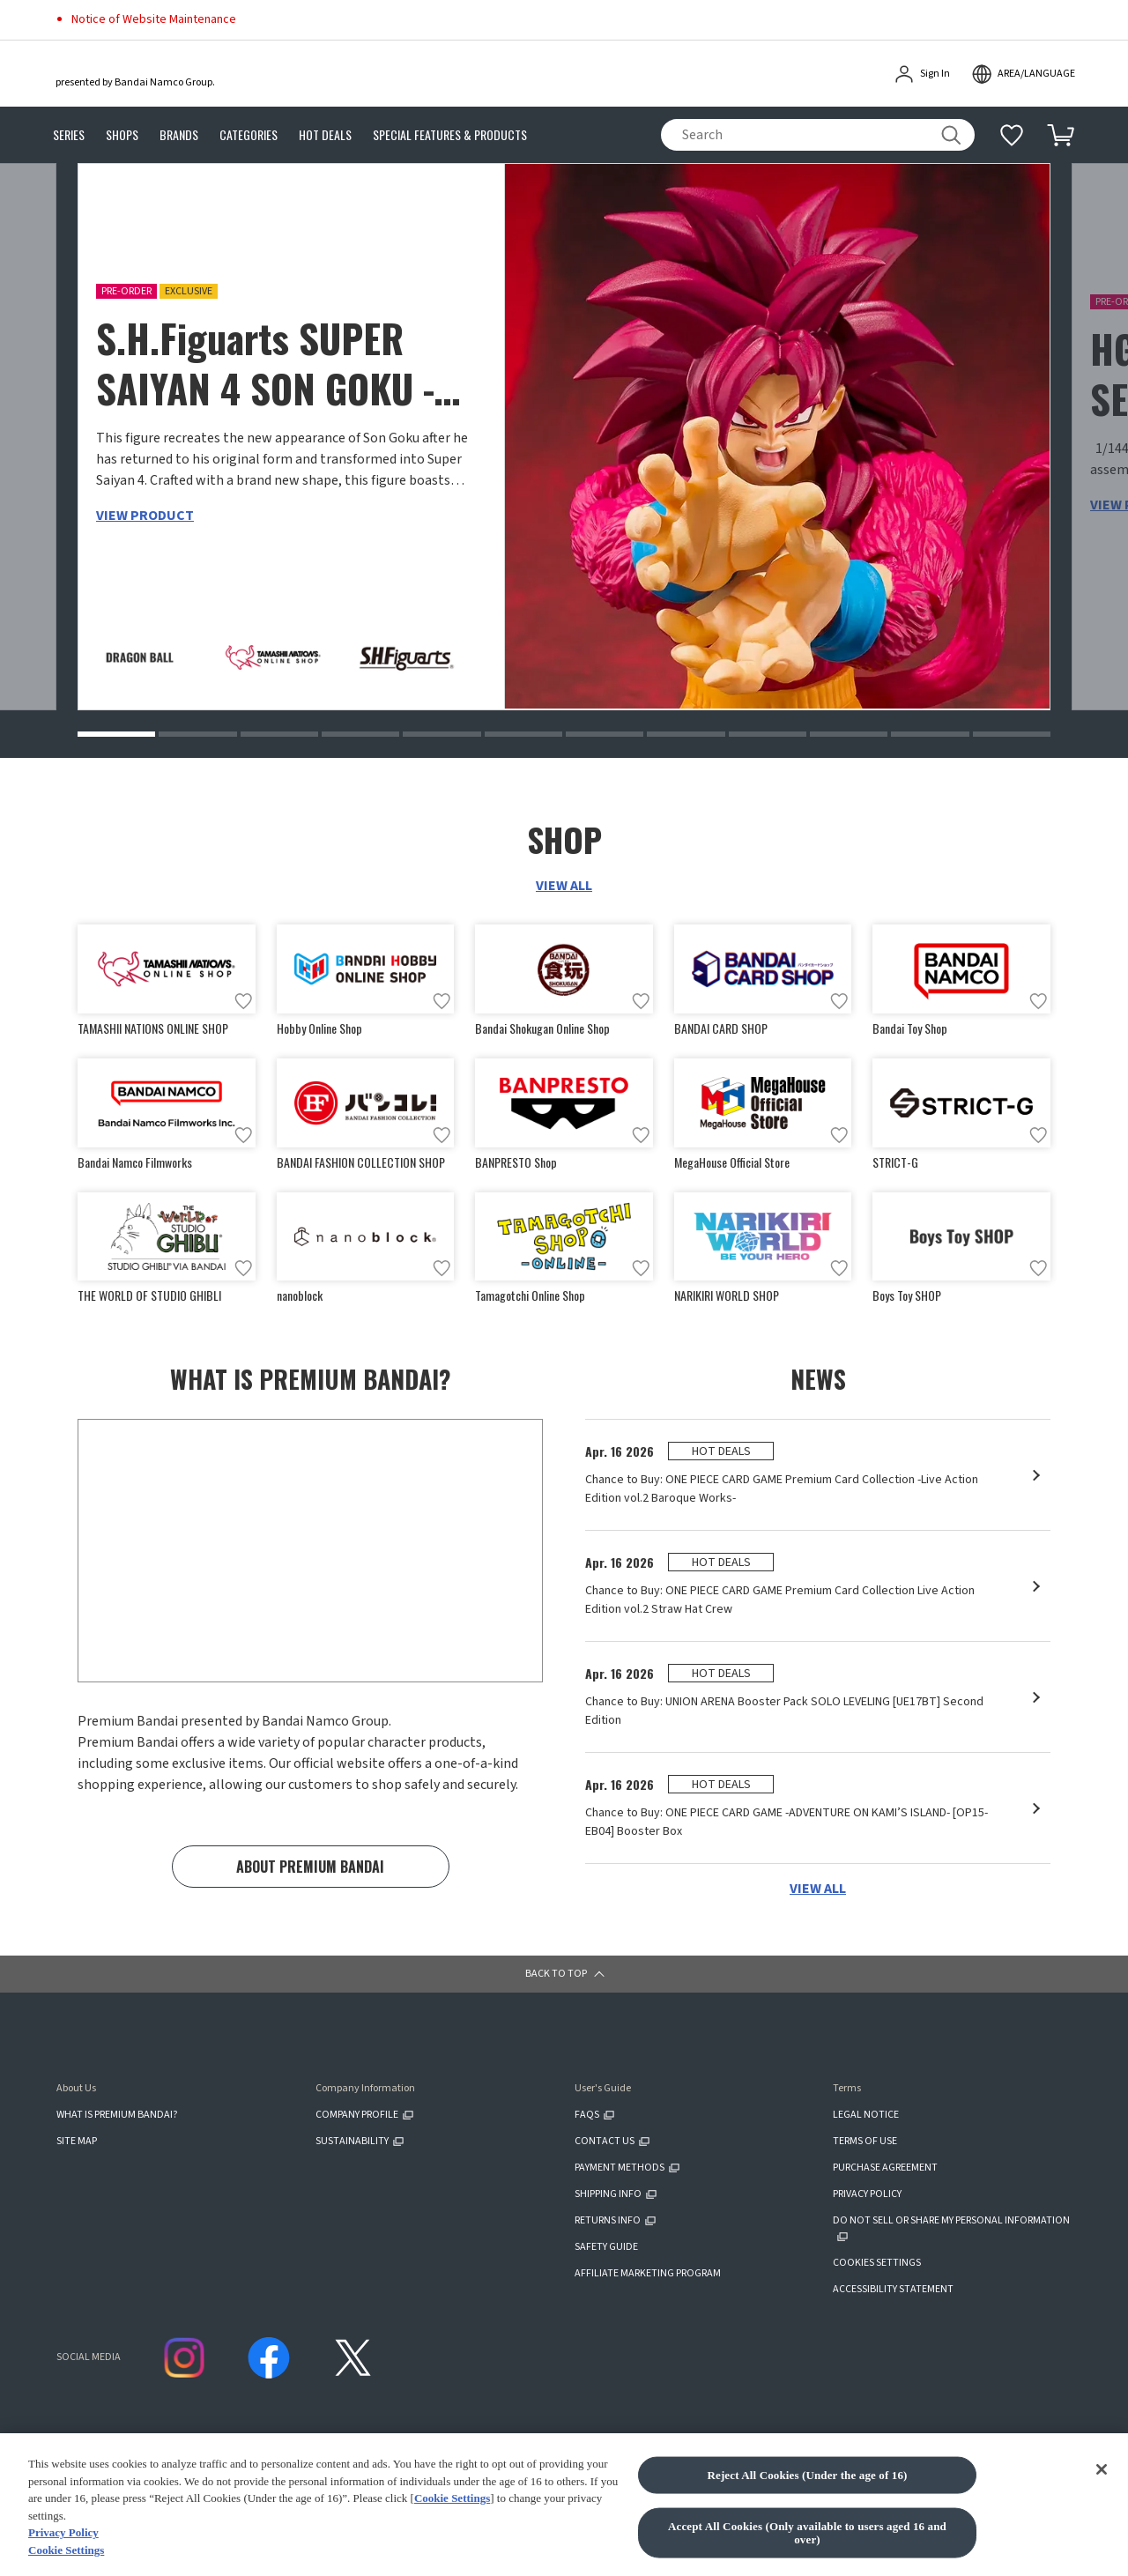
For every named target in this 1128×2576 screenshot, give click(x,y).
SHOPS (122, 135)
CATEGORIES (248, 135)
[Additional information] (1012, 135)
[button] (116, 734)
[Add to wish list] (243, 1001)
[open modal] (1023, 74)
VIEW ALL (564, 885)
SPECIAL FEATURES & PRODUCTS (450, 135)
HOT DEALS (325, 135)
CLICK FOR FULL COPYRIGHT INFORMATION (357, 2521)
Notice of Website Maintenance (153, 19)
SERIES (69, 135)
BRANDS (179, 135)
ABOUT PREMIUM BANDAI (310, 1869)
